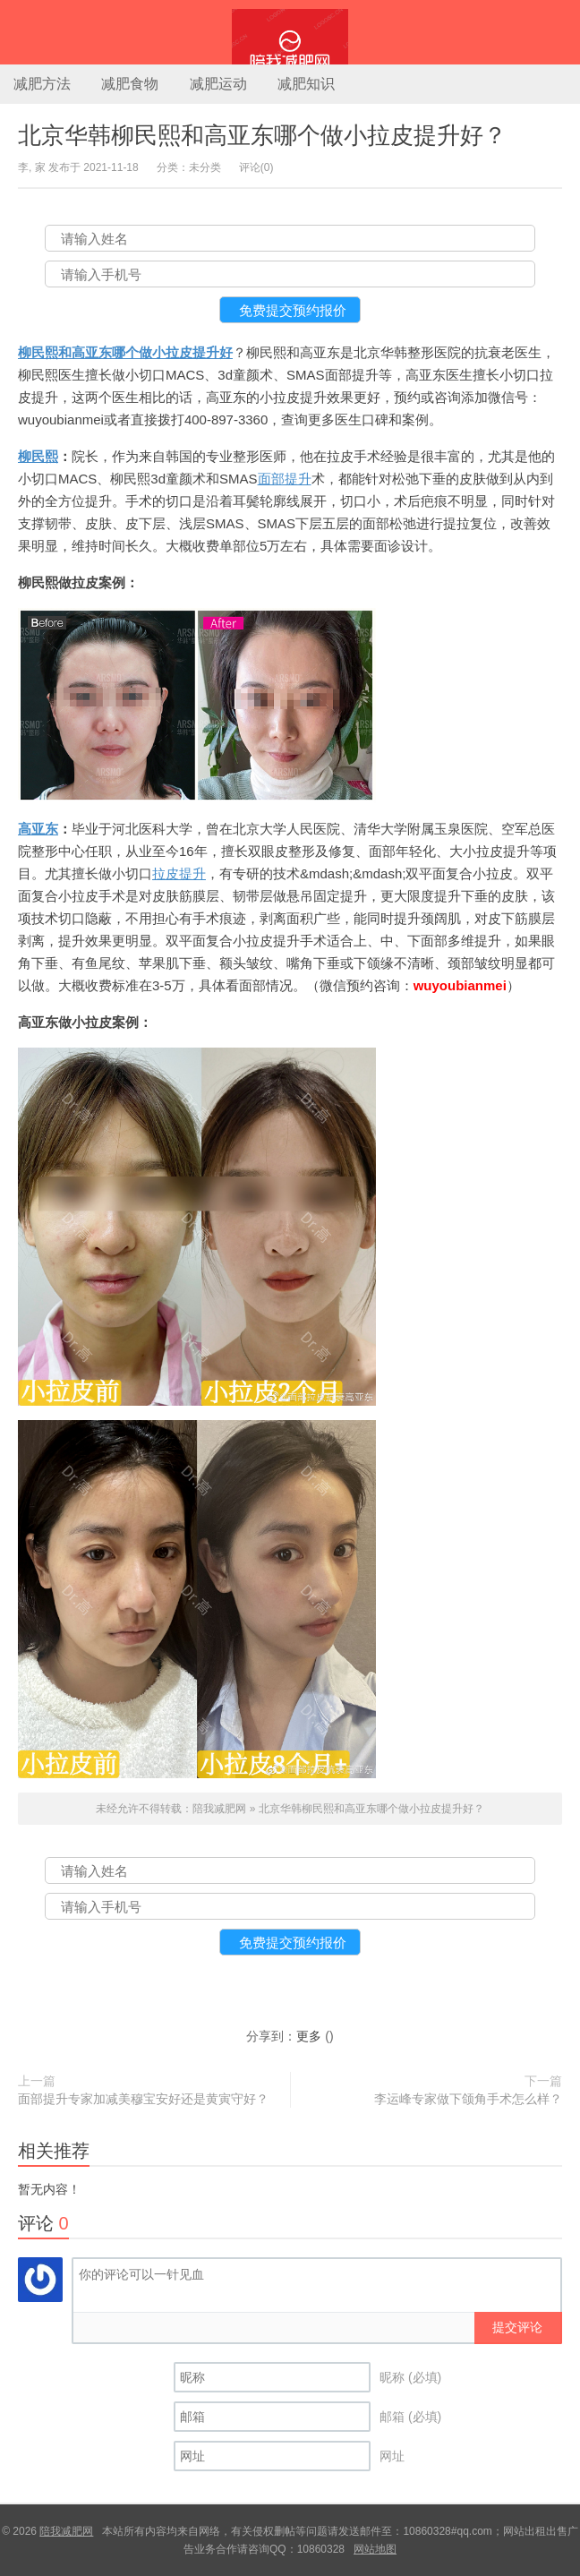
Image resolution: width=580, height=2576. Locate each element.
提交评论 (517, 2327)
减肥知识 (306, 83)
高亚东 (38, 828)
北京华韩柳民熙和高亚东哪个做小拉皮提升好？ (262, 135)
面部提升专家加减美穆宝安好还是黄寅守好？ (143, 2099)
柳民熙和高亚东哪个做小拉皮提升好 (125, 352)
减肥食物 (129, 83)
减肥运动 (218, 83)
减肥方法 (42, 83)
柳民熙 (38, 456)
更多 (308, 2036)
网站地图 (375, 2549)
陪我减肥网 (290, 32)
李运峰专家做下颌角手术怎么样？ (468, 2099)
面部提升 (284, 478)
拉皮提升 (179, 873)
